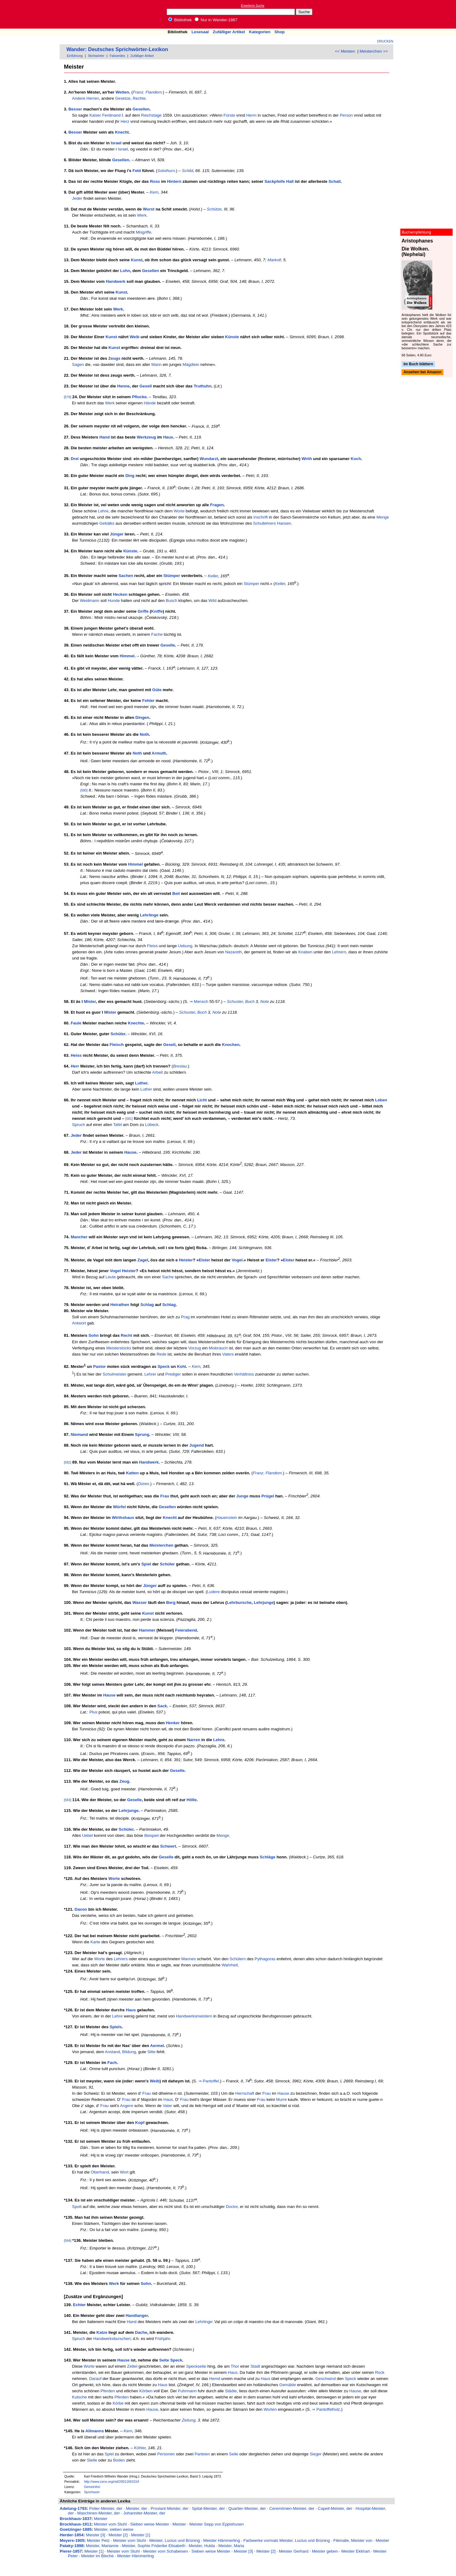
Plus (93, 1712)
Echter (79, 2304)
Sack (162, 1706)
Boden (119, 2460)
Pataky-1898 (71, 2545)
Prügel (267, 1496)
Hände (150, 403)
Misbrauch (218, 1348)
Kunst (136, 260)
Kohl (181, 1366)
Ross (155, 181)
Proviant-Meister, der (169, 2508)
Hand (104, 437)
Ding (130, 475)
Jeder (77, 198)
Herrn (251, 115)
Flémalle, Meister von (352, 2540)
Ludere (213, 1591)
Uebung (185, 945)
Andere (78, 98)
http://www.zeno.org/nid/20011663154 (111, 2481)
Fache (157, 634)
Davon (81, 1909)
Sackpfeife (274, 181)
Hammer (147, 1630)
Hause (130, 1152)
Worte (179, 511)
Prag (185, 1317)
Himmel (127, 656)
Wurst (149, 209)
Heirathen (119, 1304)
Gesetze (122, 98)
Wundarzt (209, 458)
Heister (186, 1260)
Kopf (140, 2122)
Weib (135, 337)
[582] (67, 1462)
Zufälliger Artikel (229, 32)
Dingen (142, 717)
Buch (249, 1001)
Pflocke (139, 397)
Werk (141, 215)
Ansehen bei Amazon (422, 372)
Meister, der (136, 2508)
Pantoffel (211, 2081)
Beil (176, 893)
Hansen (284, 523)
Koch (356, 458)
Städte (231, 2391)
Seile (233, 2454)
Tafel (117, 1124)
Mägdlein (191, 364)
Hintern (174, 181)
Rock (379, 2372)
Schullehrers (264, 523)
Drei (75, 458)
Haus (168, 437)
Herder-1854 (71, 2535)
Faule (76, 1023)
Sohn (94, 1335)
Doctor (232, 2206)
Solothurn (166, 170)
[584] (67, 2240)
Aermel (157, 2045)
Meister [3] (95, 2535)
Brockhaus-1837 (75, 2518)
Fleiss (152, 945)
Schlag (147, 1304)
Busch (171, 600)
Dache (141, 2332)
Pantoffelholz (328, 2409)
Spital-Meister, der (208, 2508)
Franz (138, 92)
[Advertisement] (427, 14)
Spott (76, 2206)
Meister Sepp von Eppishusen (216, 2524)
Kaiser (95, 115)
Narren (193, 1739)
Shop (279, 32)
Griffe (143, 611)
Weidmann (89, 600)
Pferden (108, 2391)
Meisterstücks (118, 1348)
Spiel (146, 1564)
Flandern (153, 92)
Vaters (228, 1354)
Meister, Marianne (102, 2545)
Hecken (120, 594)
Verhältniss (244, 1374)
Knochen (231, 1044)
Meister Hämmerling (221, 2540)
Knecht (122, 132)
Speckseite (196, 2366)
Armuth (159, 753)
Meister (100, 2518)
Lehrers (121, 1959)
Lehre (103, 511)
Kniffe (157, 611)
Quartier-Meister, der (247, 2508)
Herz (125, 121)
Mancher (79, 1237)
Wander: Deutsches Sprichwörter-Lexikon (117, 49)
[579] (67, 397)
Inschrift (260, 517)
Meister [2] (118, 2535)
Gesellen (141, 109)
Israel (116, 143)
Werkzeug (146, 437)
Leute (110, 1277)
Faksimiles (117, 56)
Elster (204, 1260)
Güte (156, 689)
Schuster (235, 1001)
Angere (126, 2105)
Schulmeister (114, 1374)
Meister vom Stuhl (110, 2524)
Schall (334, 181)
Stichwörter (96, 56)
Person (346, 115)
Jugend (196, 1445)
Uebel (87, 1835)
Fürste (229, 115)
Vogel (237, 1260)
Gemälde (287, 2384)
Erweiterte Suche (252, 5)
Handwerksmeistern (194, 2016)
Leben (381, 1100)
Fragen (217, 505)
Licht (202, 1100)
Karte (95, 1942)
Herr (75, 1066)
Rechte (139, 98)
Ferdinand (111, 115)
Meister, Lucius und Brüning (174, 2540)
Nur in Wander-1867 (216, 20)
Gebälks (106, 523)
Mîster (90, 1001)
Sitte (151, 2051)
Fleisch (117, 1044)
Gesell (146, 386)
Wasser (139, 1602)
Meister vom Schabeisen (165, 2551)
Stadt (255, 2366)
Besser (75, 109)
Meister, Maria (231, 2545)
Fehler (148, 700)
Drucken (385, 41)
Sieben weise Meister (149, 2524)
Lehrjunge (263, 1602)
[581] (129, 1118)
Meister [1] (140, 2535)
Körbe (118, 2403)
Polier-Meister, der (105, 2508)
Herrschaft (244, 2093)
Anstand (112, 2051)
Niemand (79, 1434)
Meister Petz (98, 2540)
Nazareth (233, 952)
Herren (92, 98)
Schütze (214, 209)
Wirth (307, 458)
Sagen (78, 364)
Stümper (171, 576)
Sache (168, 1277)
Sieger (316, 2454)
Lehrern (339, 952)
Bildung (129, 2051)
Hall (290, 181)
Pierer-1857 (71, 2551)
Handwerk (115, 281)
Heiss (76, 1055)
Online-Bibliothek (29, 14)
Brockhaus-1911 (75, 2524)
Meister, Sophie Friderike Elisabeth (153, 2545)
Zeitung (188, 2420)
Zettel (132, 2366)
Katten (132, 1473)
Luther (141, 1083)
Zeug (124, 1781)
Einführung (75, 56)
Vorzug (194, 1348)
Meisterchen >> (373, 51)
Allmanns (94, 2431)
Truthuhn (203, 386)
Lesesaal (200, 32)
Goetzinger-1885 (76, 2529)
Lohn (125, 270)
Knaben (305, 952)
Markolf (274, 260)
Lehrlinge (149, 915)
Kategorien (260, 32)
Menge (382, 517)
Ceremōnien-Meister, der (292, 2508)
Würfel (119, 1506)
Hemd (214, 2378)
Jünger (116, 534)
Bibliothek (180, 20)
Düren (143, 1483)
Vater (167, 2105)
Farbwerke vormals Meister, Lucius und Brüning (286, 2540)
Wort (124, 2172)
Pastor (99, 1366)
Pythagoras (265, 1959)
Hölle (192, 1799)
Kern (154, 192)
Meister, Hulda (202, 2545)
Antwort (79, 1323)
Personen (166, 2454)
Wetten (122, 92)
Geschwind (325, 2378)
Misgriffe (143, 232)
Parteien (202, 2454)
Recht (126, 1335)
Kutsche (79, 2397)
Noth (144, 734)
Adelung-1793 (73, 2508)
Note (264, 1001)
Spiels (116, 2027)
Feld (137, 170)
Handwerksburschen (112, 2338)
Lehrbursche (239, 1602)
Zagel (142, 1260)
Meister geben (325, 2551)
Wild (212, 600)
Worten (270, 2409)
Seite (164, 2360)
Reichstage (151, 115)
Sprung (142, 1434)
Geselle (168, 645)
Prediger (173, 1374)
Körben (146, 2391)
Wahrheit (230, 1965)
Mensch (201, 1001)
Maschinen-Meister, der (98, 2513)
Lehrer (150, 1374)
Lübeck (151, 1124)
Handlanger (136, 2315)
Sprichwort (91, 2492)
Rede (161, 1354)
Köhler (140, 2448)
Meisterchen (161, 1545)
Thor (235, 2366)
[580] (84, 790)
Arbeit (157, 1072)
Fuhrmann (187, 2391)
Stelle (92, 2460)
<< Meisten (345, 51)
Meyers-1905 (72, 2540)
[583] (67, 1800)
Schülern (238, 1959)
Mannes (188, 1959)
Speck (163, 1366)
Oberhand (100, 2172)
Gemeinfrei (92, 2487)
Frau (164, 1496)
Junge (242, 1496)
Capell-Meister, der (335, 2508)
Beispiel (151, 1835)
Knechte (136, 1023)
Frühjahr (162, 2338)
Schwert (168, 1846)
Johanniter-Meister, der (144, 2513)
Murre (281, 2099)
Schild (187, 170)
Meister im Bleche (97, 2556)
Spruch (78, 1124)
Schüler (118, 1034)
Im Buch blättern (418, 364)
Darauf (95, 2378)
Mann (156, 364)
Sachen (125, 576)
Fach (112, 2062)
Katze (102, 2332)
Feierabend (186, 1630)
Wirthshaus (123, 1517)
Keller (213, 576)
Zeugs (114, 358)
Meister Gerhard (293, 2551)
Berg (170, 1602)
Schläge (268, 1857)
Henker (173, 1723)
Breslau (180, 1066)
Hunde (114, 600)
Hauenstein (226, 1517)
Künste (232, 337)
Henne (123, 386)
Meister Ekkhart (355, 2551)
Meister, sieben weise (113, 2529)
